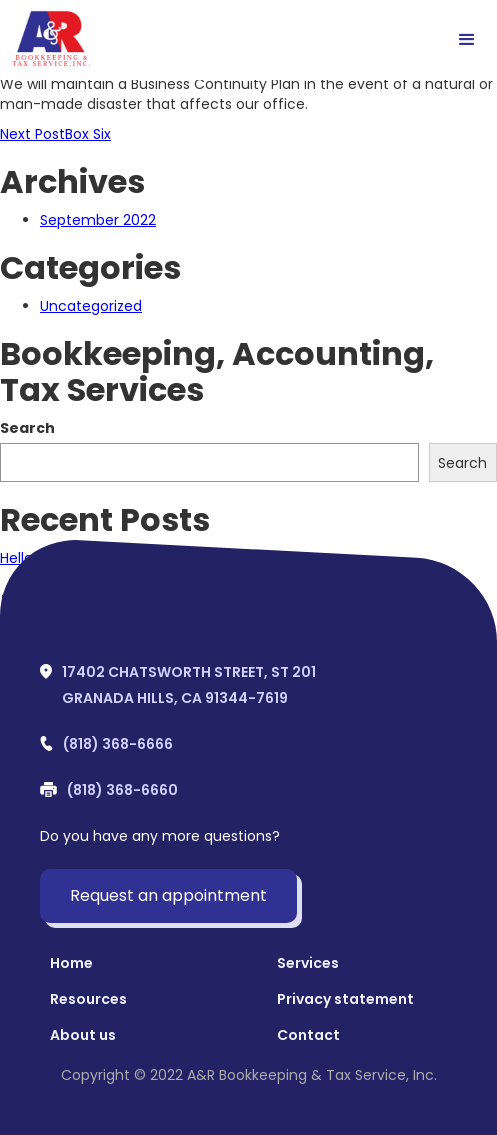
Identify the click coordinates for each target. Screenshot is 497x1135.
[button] (467, 40)
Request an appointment (168, 895)
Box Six (55, 134)
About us (83, 1035)
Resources (88, 999)
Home (71, 963)
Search (27, 428)
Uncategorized (91, 306)
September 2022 (98, 220)
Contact (308, 1035)
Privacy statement (345, 999)
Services (308, 963)
